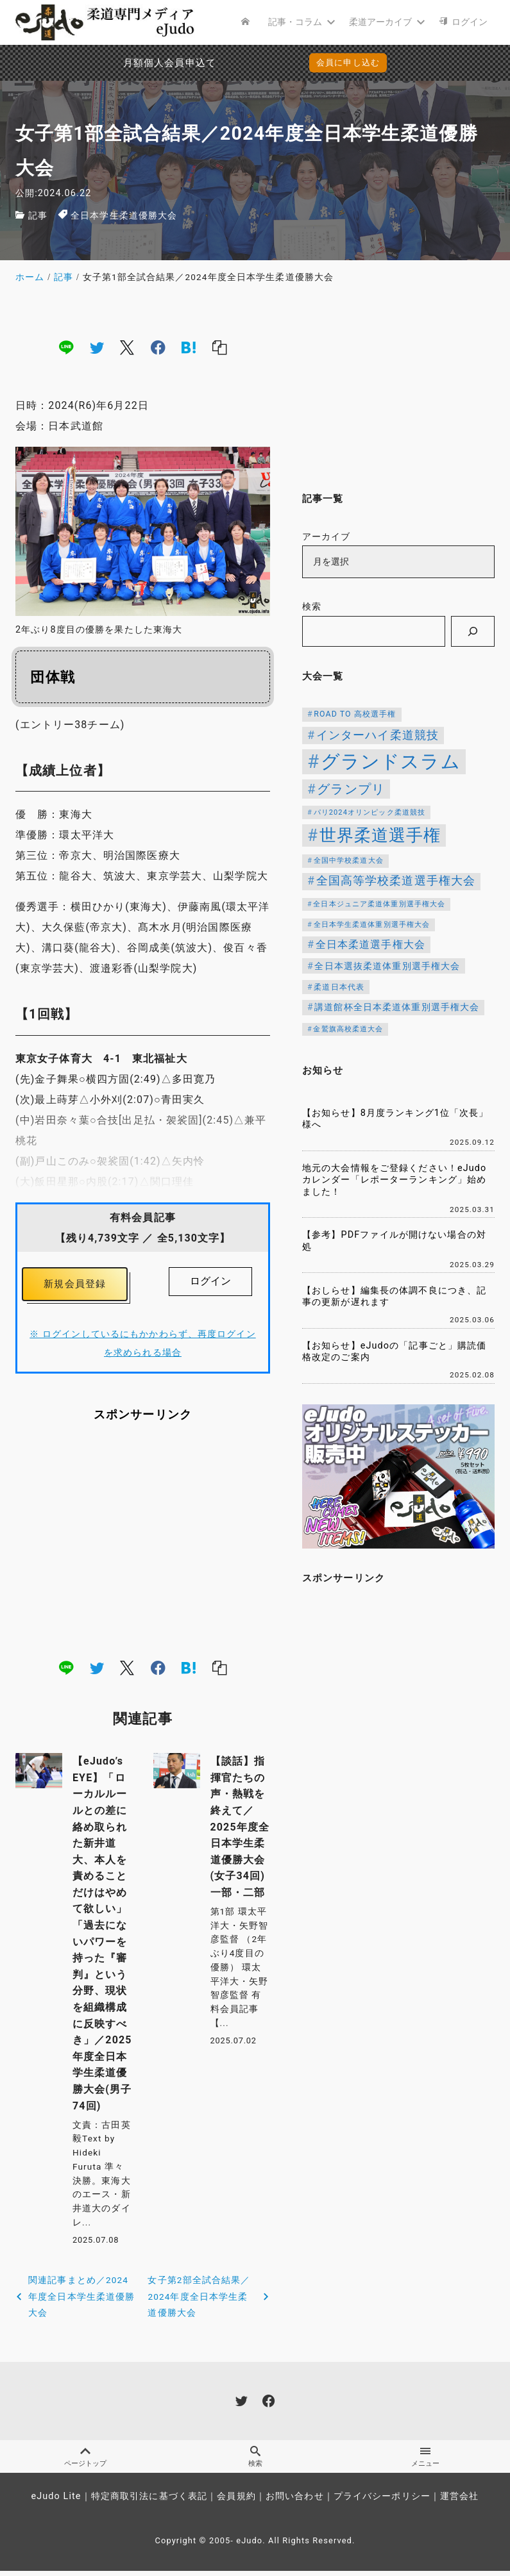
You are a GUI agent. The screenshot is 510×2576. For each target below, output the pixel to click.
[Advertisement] (142, 1543)
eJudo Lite (56, 2501)
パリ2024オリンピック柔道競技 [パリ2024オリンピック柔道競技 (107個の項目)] (370, 812)
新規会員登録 (75, 1285)
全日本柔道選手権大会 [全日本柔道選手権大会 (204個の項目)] (370, 944)
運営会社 (459, 2501)
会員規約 (236, 2501)
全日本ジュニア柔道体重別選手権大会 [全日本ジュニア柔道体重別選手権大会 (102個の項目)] (379, 904)
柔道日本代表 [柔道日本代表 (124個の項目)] (339, 987)
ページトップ (85, 2461)
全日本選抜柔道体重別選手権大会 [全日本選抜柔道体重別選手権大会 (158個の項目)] (387, 966)
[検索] (473, 631)
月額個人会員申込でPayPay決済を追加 (141, 63)
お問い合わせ (295, 2501)
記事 (37, 215)
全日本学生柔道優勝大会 (124, 215)
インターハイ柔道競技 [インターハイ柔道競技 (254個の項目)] (377, 735)
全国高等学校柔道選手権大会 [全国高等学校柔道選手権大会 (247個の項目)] (396, 880)
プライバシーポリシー (382, 2501)
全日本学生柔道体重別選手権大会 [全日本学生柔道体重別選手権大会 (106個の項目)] (372, 924)
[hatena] (189, 347)
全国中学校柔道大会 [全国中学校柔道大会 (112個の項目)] (349, 860)
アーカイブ (326, 536)
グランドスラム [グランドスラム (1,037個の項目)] (391, 761)
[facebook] (158, 347)
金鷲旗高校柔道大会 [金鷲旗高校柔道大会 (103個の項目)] (348, 1029)
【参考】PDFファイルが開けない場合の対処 (394, 1240)
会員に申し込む (348, 62)
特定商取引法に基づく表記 (149, 2501)
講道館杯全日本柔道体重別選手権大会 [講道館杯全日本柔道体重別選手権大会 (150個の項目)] (396, 1007)
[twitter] (97, 347)
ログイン (210, 1281)
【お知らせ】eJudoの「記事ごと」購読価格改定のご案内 (394, 1351)
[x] (127, 347)
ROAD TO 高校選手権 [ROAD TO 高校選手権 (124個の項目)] (355, 714)
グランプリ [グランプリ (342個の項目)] (351, 789)
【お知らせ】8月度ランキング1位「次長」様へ (395, 1119)
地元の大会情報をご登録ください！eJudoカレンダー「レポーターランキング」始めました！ (394, 1180)
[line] (66, 347)
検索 (311, 606)
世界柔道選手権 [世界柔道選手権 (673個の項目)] (380, 835)
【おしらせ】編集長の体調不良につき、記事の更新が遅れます (394, 1296)
